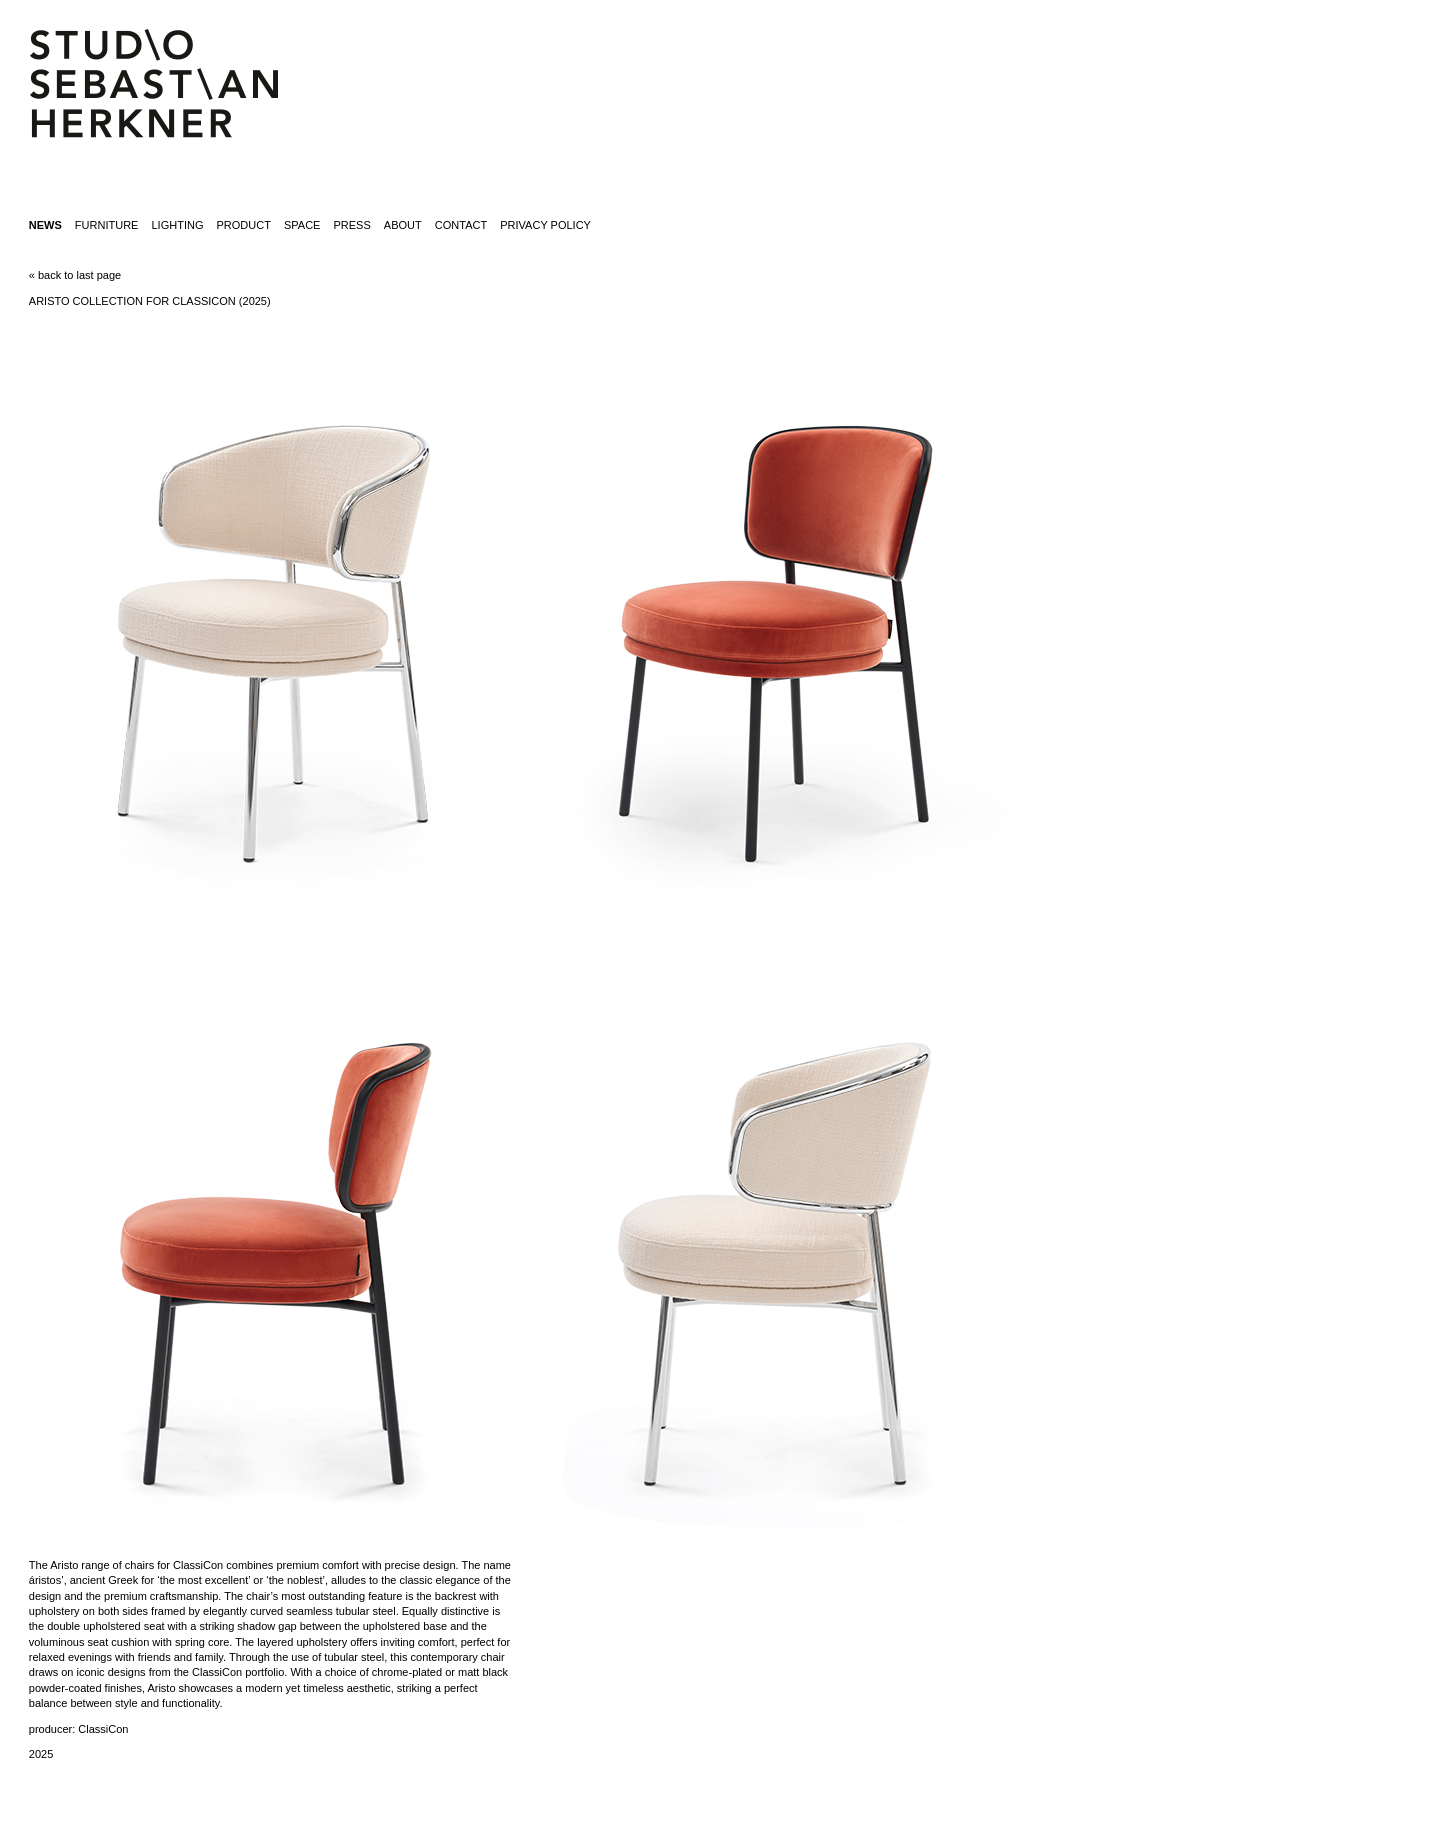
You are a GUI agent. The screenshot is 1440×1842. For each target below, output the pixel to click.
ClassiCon (103, 1729)
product (244, 225)
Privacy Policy (545, 225)
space (302, 225)
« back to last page (75, 275)
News (45, 225)
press (352, 225)
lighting (177, 225)
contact (461, 225)
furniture (107, 225)
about (403, 225)
